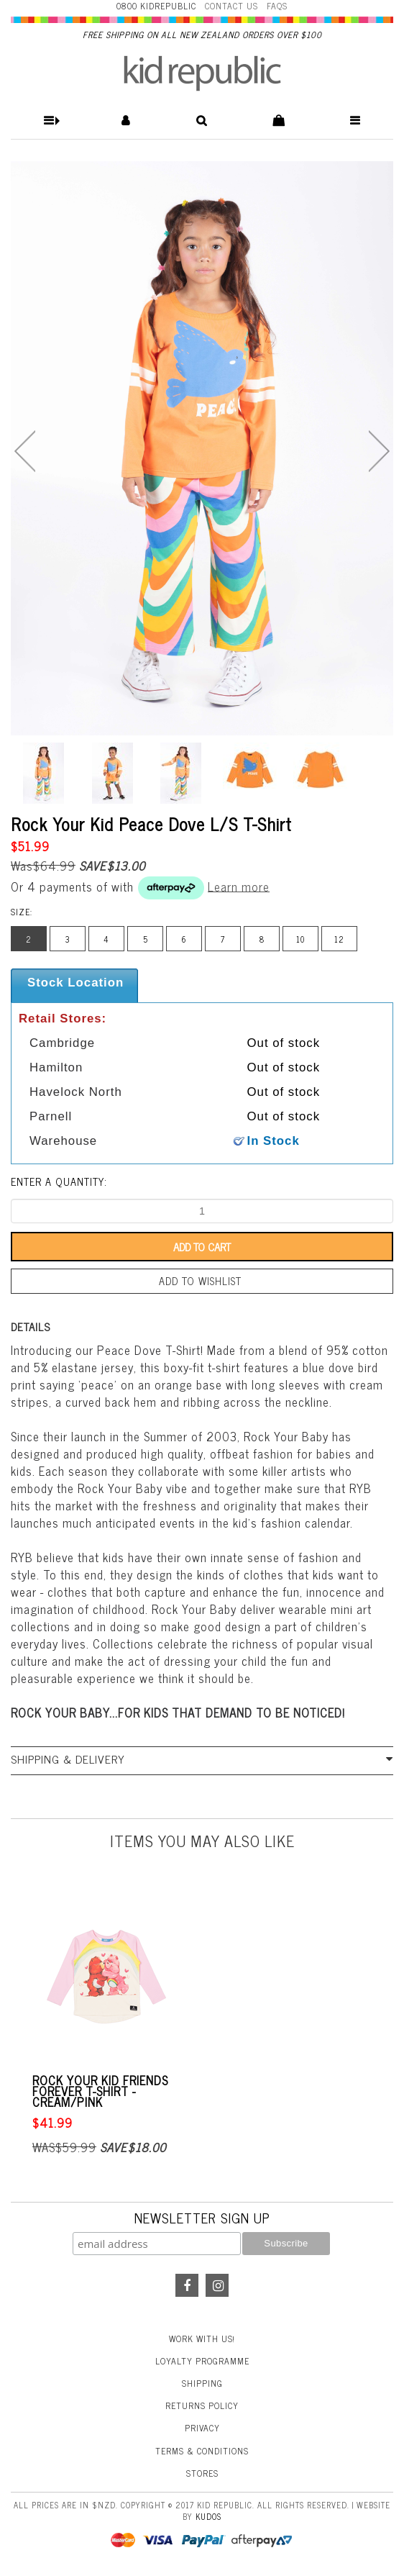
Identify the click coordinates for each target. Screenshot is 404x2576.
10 (300, 939)
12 (339, 939)
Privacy (202, 2428)
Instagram (217, 2285)
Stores (202, 2473)
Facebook (186, 2285)
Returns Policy (202, 2405)
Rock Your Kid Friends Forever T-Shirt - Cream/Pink (100, 2091)
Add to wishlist (200, 1280)
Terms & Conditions (202, 2451)
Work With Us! (202, 2338)
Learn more (239, 886)
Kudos (208, 2516)
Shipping (202, 2383)
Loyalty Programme (202, 2361)
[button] (49, 120)
